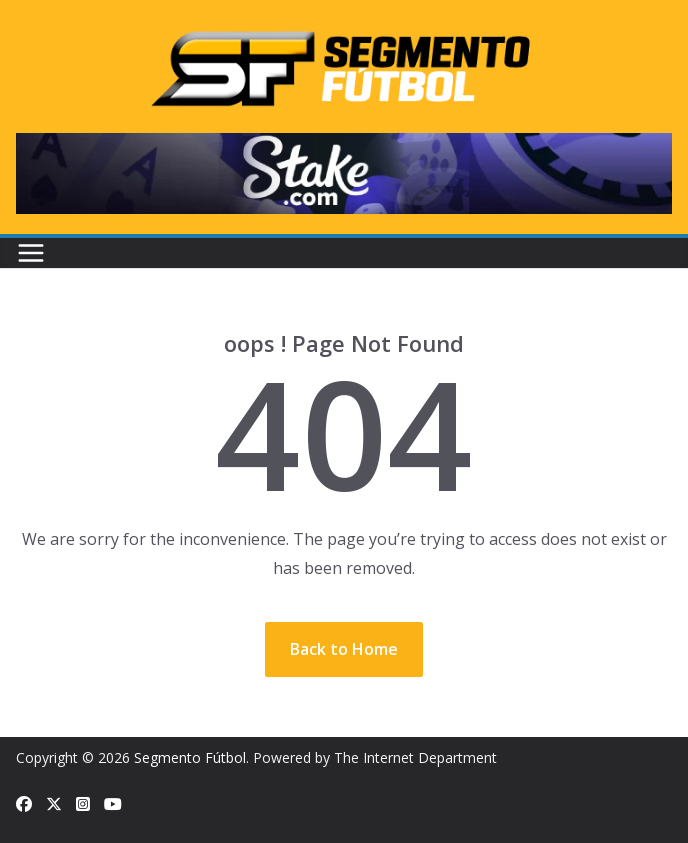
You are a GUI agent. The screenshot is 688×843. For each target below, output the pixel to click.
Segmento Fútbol (190, 757)
